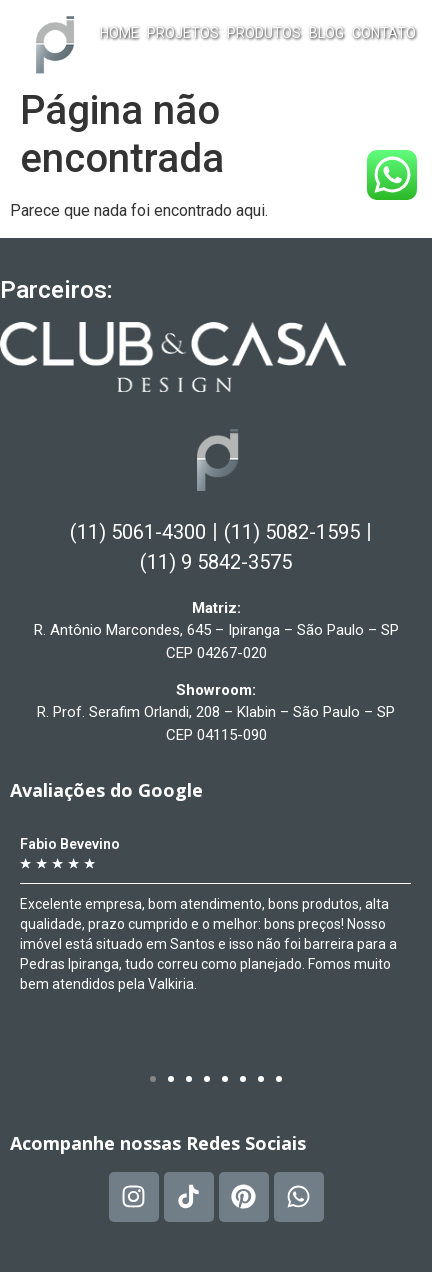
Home (119, 33)
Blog (326, 33)
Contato (384, 33)
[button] (153, 1079)
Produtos (264, 33)
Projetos (183, 33)
